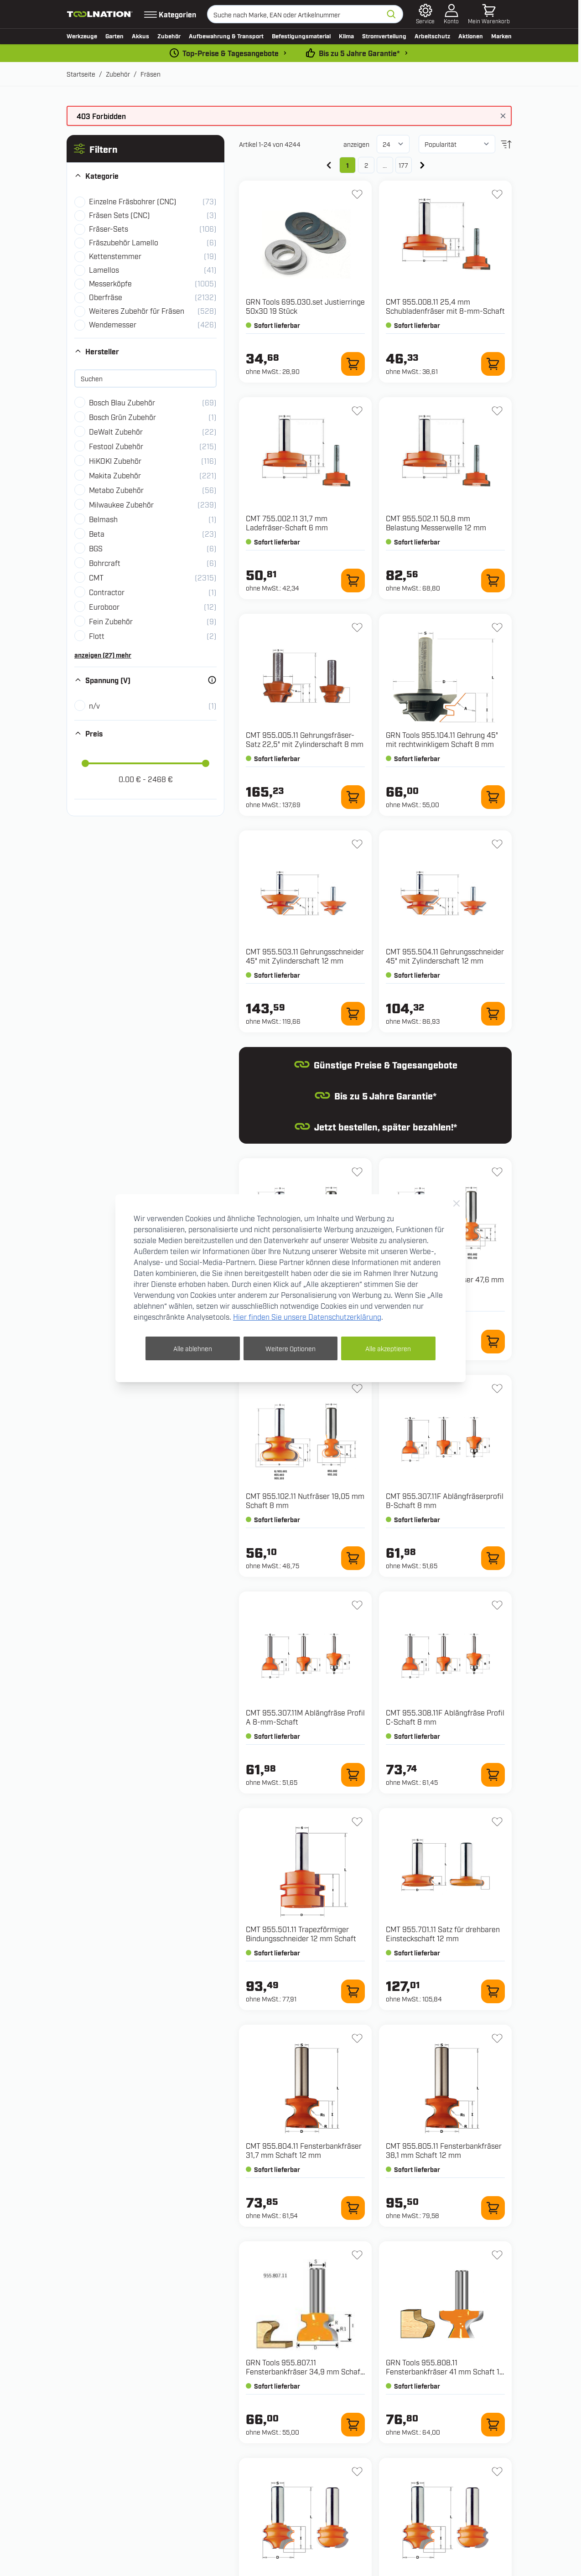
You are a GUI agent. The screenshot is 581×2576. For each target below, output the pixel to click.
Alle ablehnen (192, 1348)
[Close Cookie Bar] (456, 1203)
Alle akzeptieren (388, 1348)
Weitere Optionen (290, 1348)
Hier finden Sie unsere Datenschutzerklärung (307, 1316)
